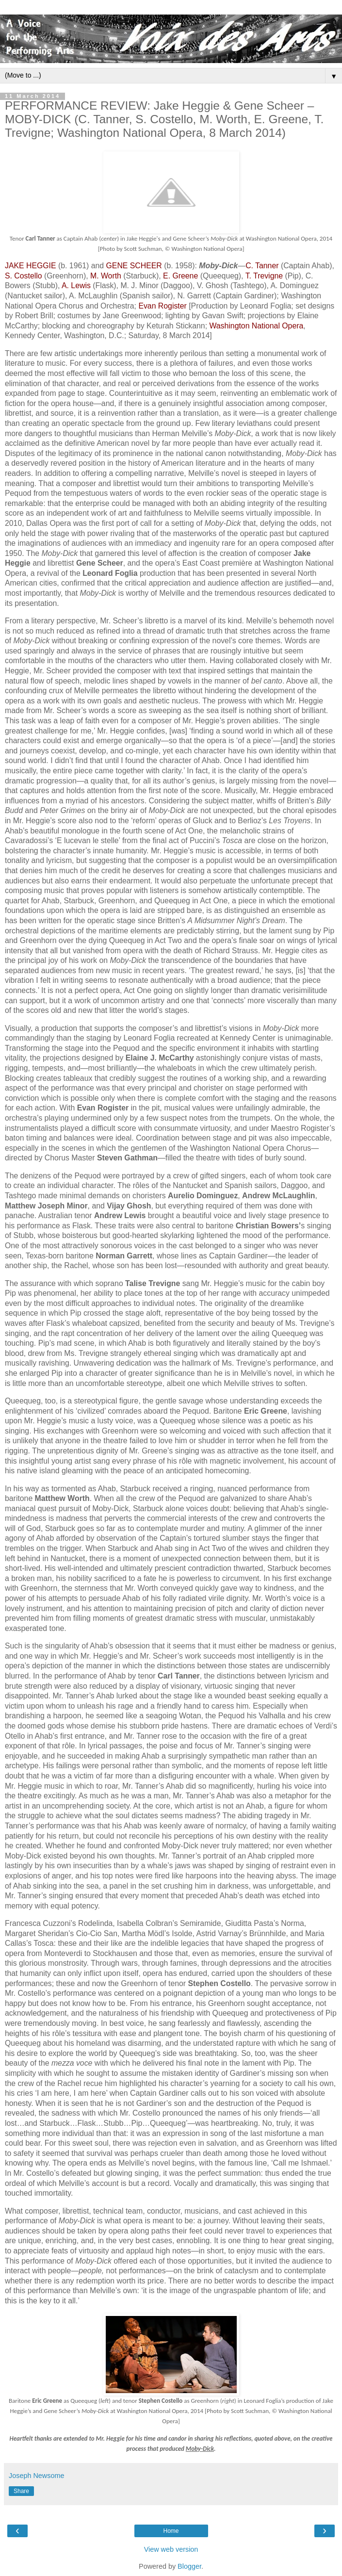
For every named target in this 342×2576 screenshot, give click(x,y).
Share (21, 2491)
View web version (171, 2549)
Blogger (189, 2566)
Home (171, 2530)
